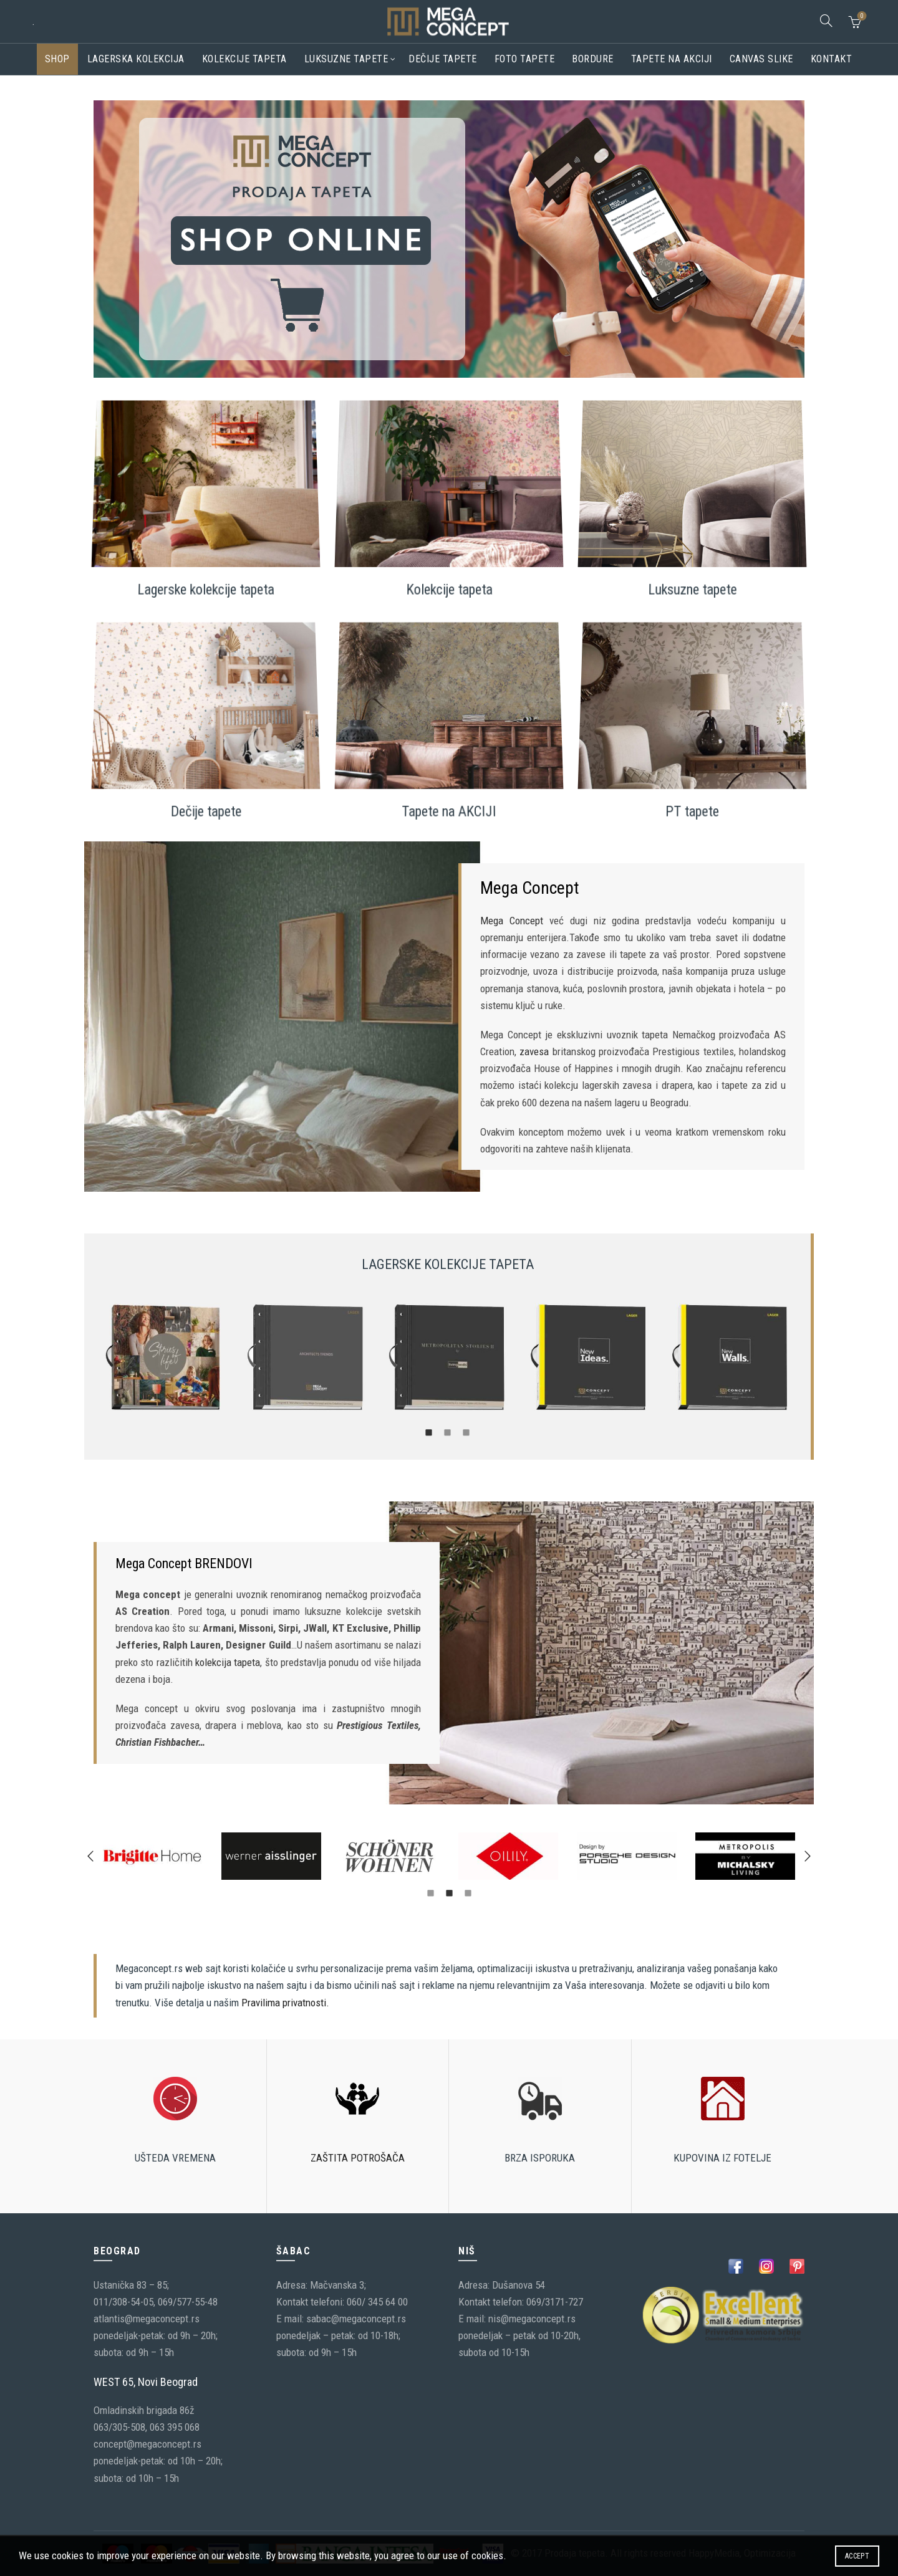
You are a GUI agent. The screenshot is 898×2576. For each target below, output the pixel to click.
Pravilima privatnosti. (285, 2002)
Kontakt (831, 59)
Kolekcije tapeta (244, 59)
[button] (90, 1856)
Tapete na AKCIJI (449, 799)
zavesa (534, 1051)
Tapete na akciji (671, 59)
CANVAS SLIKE (761, 59)
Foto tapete (525, 59)
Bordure (593, 59)
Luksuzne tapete (346, 59)
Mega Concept (511, 920)
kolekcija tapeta (227, 1662)
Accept (857, 2556)
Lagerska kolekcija (136, 59)
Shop (57, 59)
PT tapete (692, 799)
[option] (164, 1357)
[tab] (429, 1431)
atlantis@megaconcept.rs (147, 2318)
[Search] (826, 20)
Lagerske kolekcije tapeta (205, 577)
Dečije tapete (442, 59)
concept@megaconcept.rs (147, 2444)
